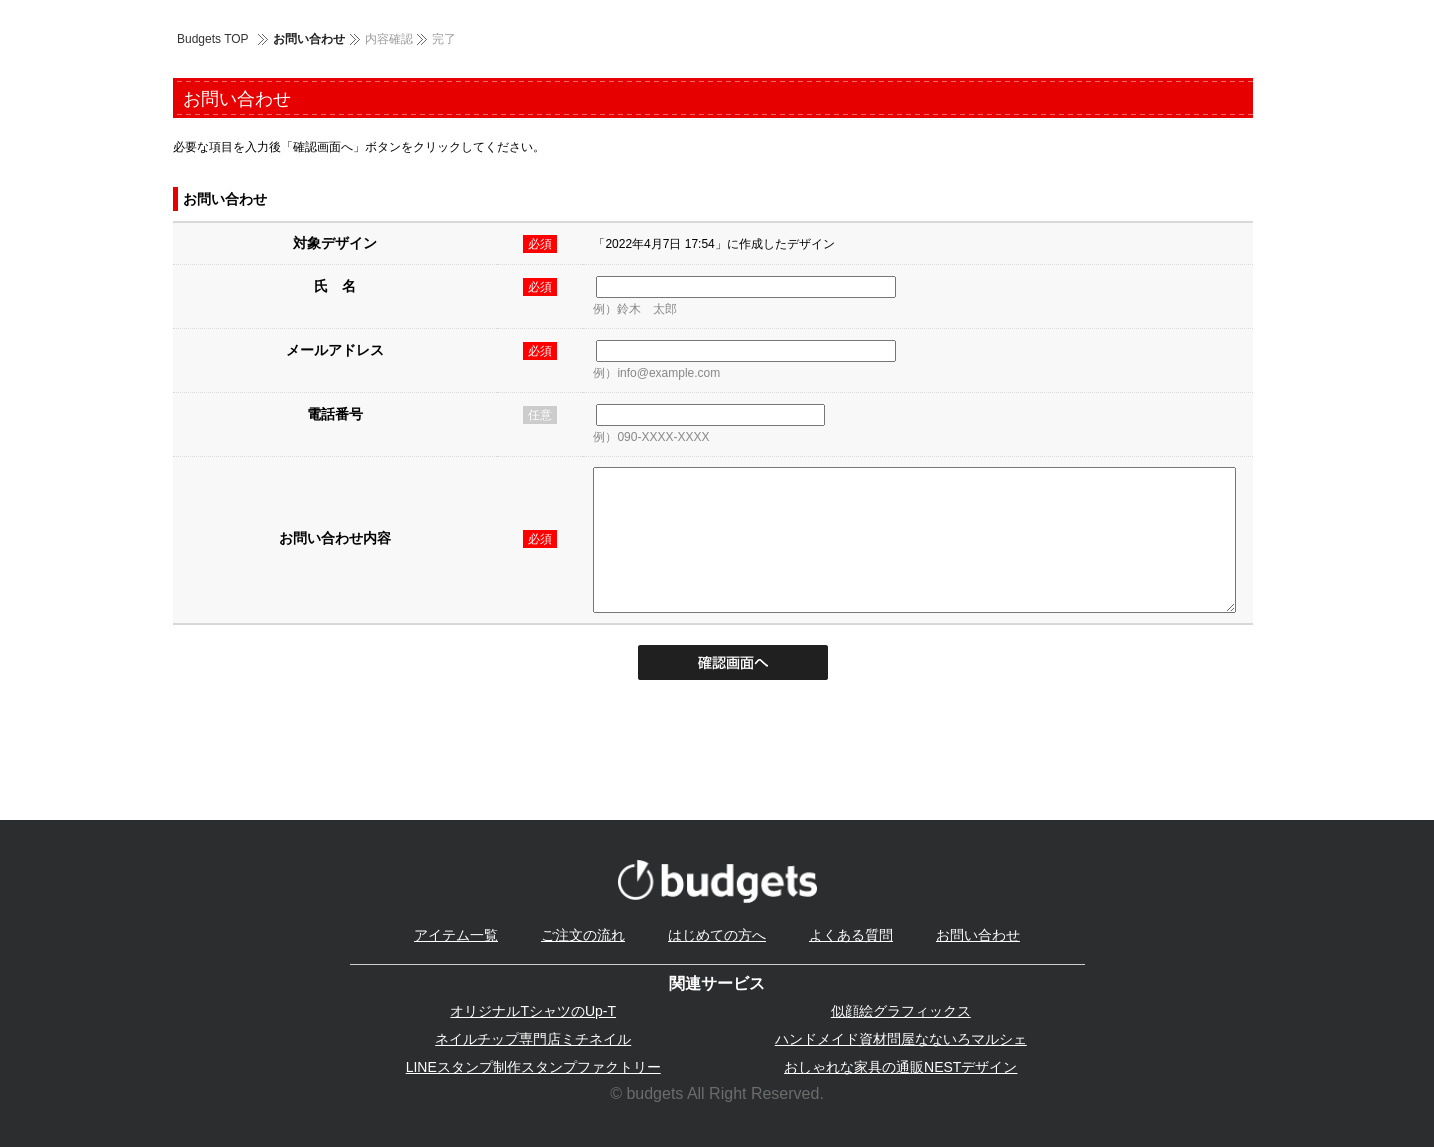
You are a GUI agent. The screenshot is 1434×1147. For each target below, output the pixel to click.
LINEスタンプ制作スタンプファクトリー (533, 1067)
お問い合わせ (978, 935)
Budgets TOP (213, 39)
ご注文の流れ (583, 935)
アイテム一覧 (456, 935)
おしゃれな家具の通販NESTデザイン (900, 1067)
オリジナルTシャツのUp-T (533, 1011)
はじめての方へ (717, 935)
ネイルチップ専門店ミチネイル (533, 1039)
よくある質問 (851, 935)
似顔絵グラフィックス (901, 1011)
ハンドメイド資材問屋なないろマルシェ (901, 1039)
